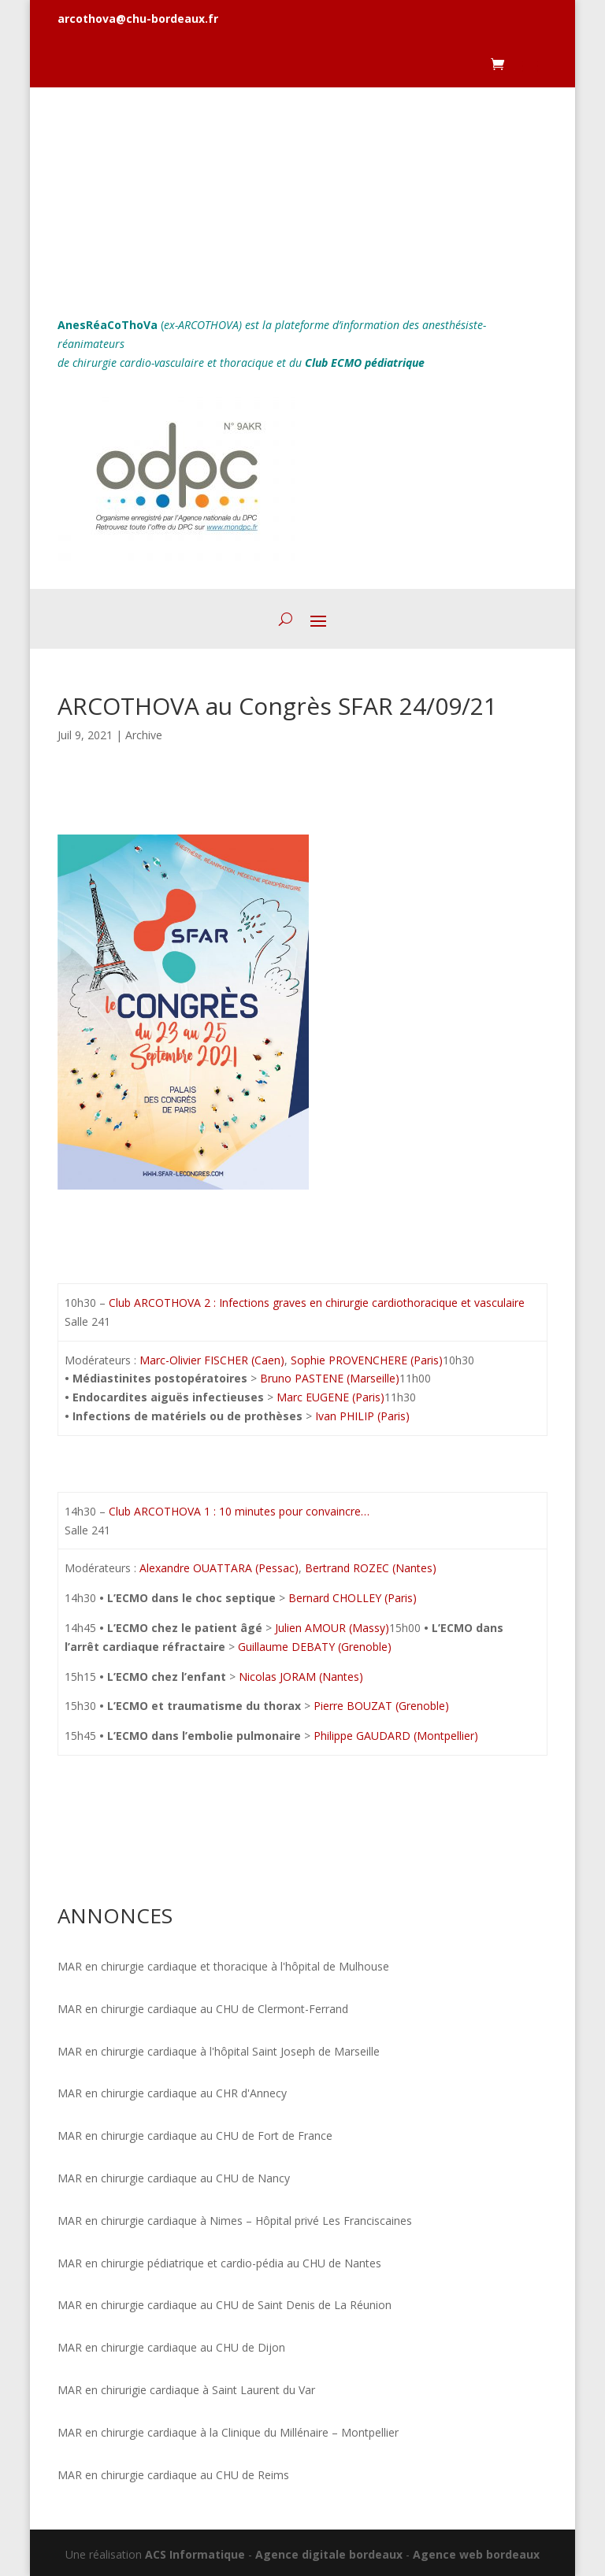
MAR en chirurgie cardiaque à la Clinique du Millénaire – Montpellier (228, 2432)
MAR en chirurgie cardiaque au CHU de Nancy (174, 2178)
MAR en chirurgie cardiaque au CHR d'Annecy (172, 2093)
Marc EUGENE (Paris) (328, 1397)
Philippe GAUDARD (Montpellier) (394, 1735)
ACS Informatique (195, 2554)
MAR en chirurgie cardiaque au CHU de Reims (173, 2474)
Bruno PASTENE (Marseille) (328, 1378)
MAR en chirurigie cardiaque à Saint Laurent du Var (186, 2389)
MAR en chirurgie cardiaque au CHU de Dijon (171, 2347)
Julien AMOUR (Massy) (330, 1627)
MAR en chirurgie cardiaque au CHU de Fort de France (195, 2135)
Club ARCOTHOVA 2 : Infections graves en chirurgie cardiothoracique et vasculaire (318, 1302)
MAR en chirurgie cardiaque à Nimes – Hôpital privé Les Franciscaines (235, 2220)
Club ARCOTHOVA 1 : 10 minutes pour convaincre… (239, 1511)
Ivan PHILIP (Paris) (361, 1415)
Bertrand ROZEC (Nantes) (370, 1567)
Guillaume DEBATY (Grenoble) (313, 1646)
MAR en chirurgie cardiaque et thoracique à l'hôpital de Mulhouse (223, 1966)
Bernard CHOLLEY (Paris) (351, 1597)
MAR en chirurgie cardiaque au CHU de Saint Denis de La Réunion (225, 2304)
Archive (143, 734)
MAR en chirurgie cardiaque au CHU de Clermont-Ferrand (203, 2008)
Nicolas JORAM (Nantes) (299, 1676)
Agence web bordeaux (476, 2554)
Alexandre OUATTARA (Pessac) (219, 1567)
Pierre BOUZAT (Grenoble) (379, 1705)
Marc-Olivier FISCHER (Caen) (211, 1360)
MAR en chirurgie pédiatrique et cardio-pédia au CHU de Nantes (219, 2263)
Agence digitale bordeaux (329, 2554)
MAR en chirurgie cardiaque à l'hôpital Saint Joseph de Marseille (219, 2051)
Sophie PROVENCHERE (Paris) (367, 1360)
